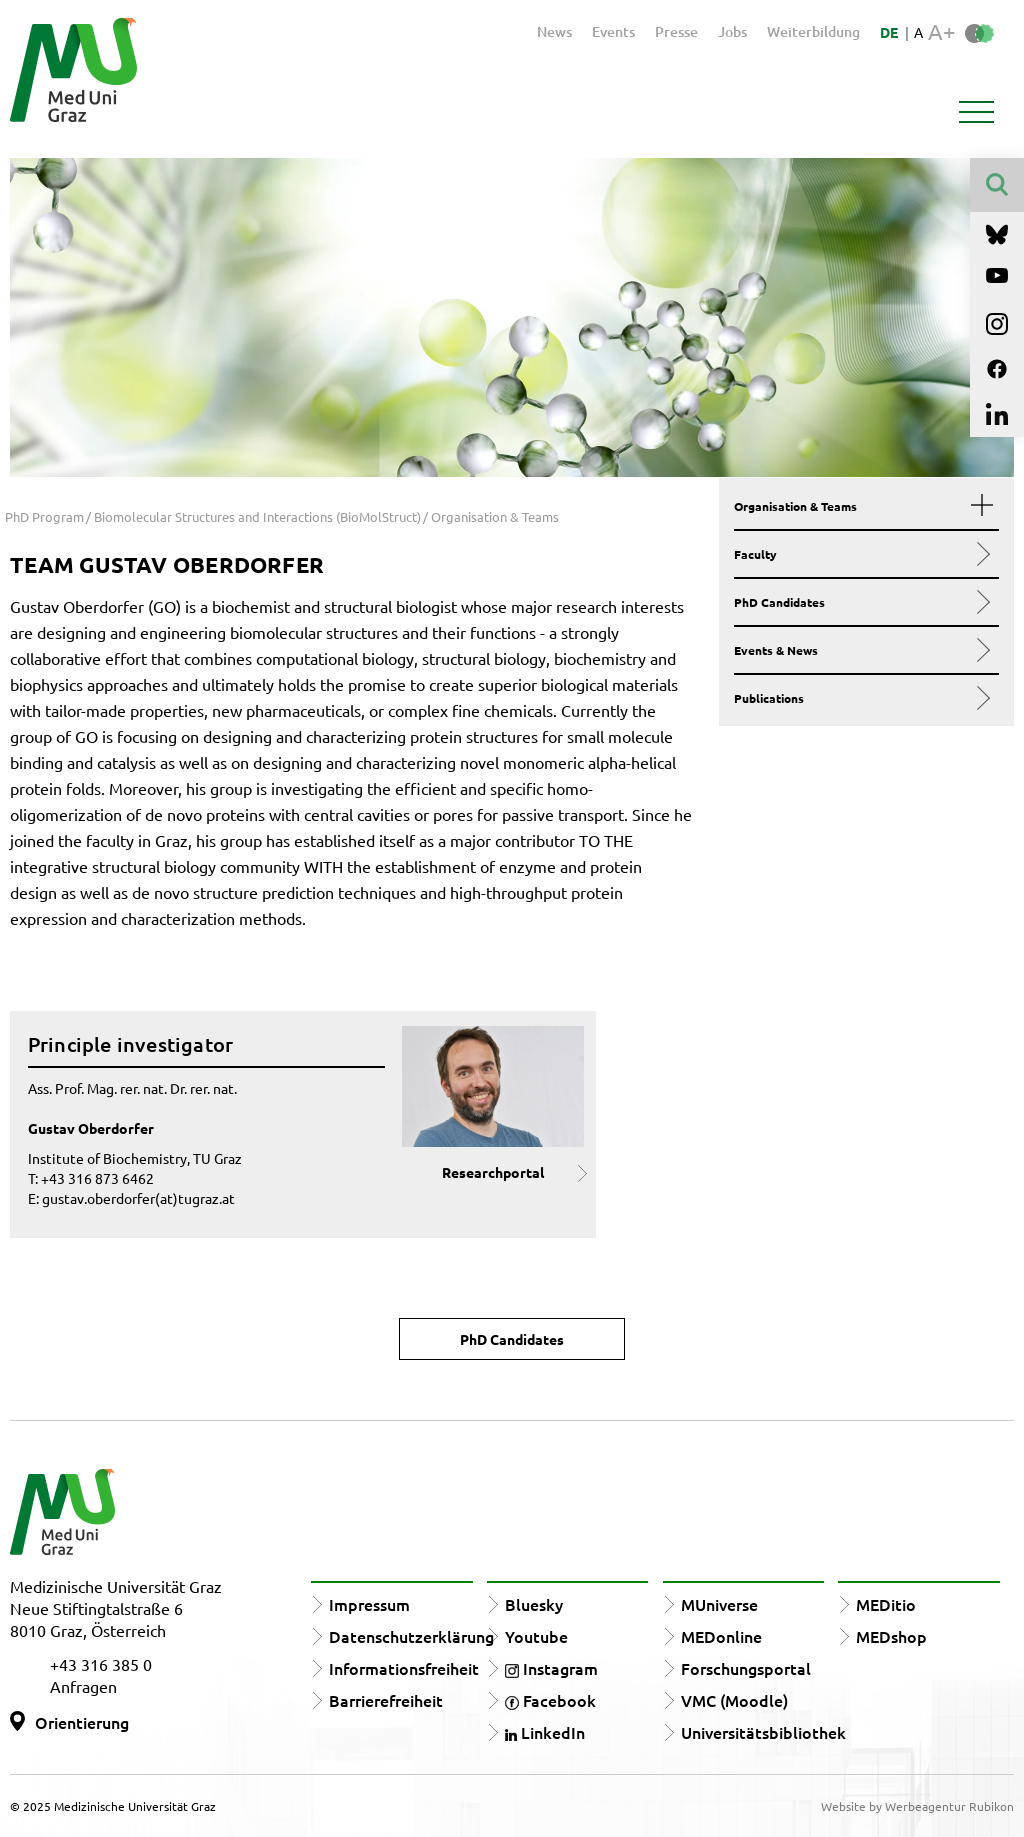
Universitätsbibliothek (763, 1732)
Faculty (860, 554)
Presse (676, 31)
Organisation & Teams (860, 506)
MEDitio (886, 1604)
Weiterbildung (813, 31)
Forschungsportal (746, 1668)
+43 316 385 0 (101, 1664)
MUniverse (719, 1604)
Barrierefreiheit (386, 1700)
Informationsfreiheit (404, 1668)
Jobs (732, 31)
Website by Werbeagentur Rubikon (917, 1806)
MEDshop (891, 1636)
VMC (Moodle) (734, 1700)
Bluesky (534, 1604)
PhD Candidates (860, 602)
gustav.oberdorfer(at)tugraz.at (138, 1198)
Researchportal (493, 1172)
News (554, 31)
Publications (860, 698)
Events (613, 31)
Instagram (551, 1668)
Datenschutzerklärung (411, 1636)
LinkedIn (545, 1732)
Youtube (536, 1636)
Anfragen (83, 1686)
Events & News (860, 650)
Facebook (550, 1700)
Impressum (369, 1604)
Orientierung (82, 1722)
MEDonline (721, 1636)
